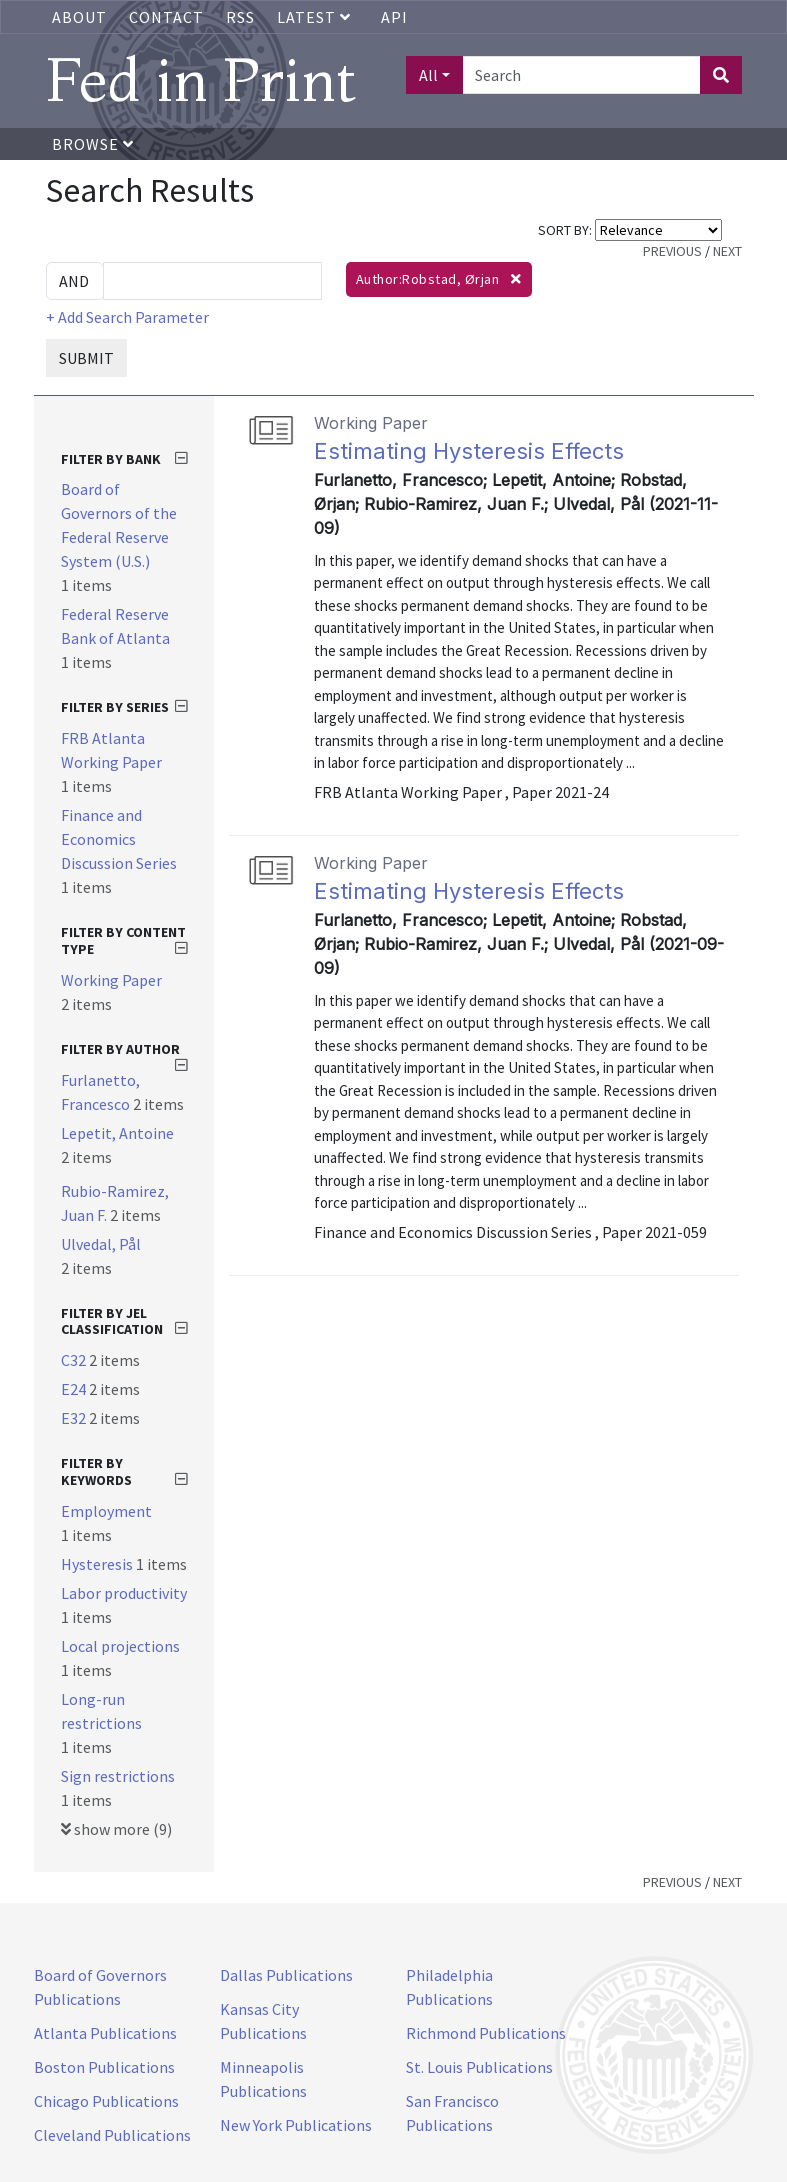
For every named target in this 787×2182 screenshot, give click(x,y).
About (79, 17)
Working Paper (111, 980)
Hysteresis (98, 1564)
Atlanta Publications (105, 2033)
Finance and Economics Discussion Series (119, 839)
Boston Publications (104, 2067)
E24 (75, 1389)
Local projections (120, 1646)
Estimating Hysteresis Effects (469, 451)
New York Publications (296, 2125)
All (428, 75)
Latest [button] (316, 17)
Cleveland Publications (112, 2135)
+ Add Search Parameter (127, 317)
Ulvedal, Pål (101, 1244)
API (394, 17)
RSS (240, 17)
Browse (93, 144)
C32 (75, 1360)
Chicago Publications (106, 2101)
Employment (106, 1511)
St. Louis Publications (479, 2067)
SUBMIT (86, 358)
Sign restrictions (118, 1776)
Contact (166, 17)
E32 (75, 1418)
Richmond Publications (486, 2033)
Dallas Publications (286, 1975)
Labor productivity (124, 1593)
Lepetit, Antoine (117, 1133)
